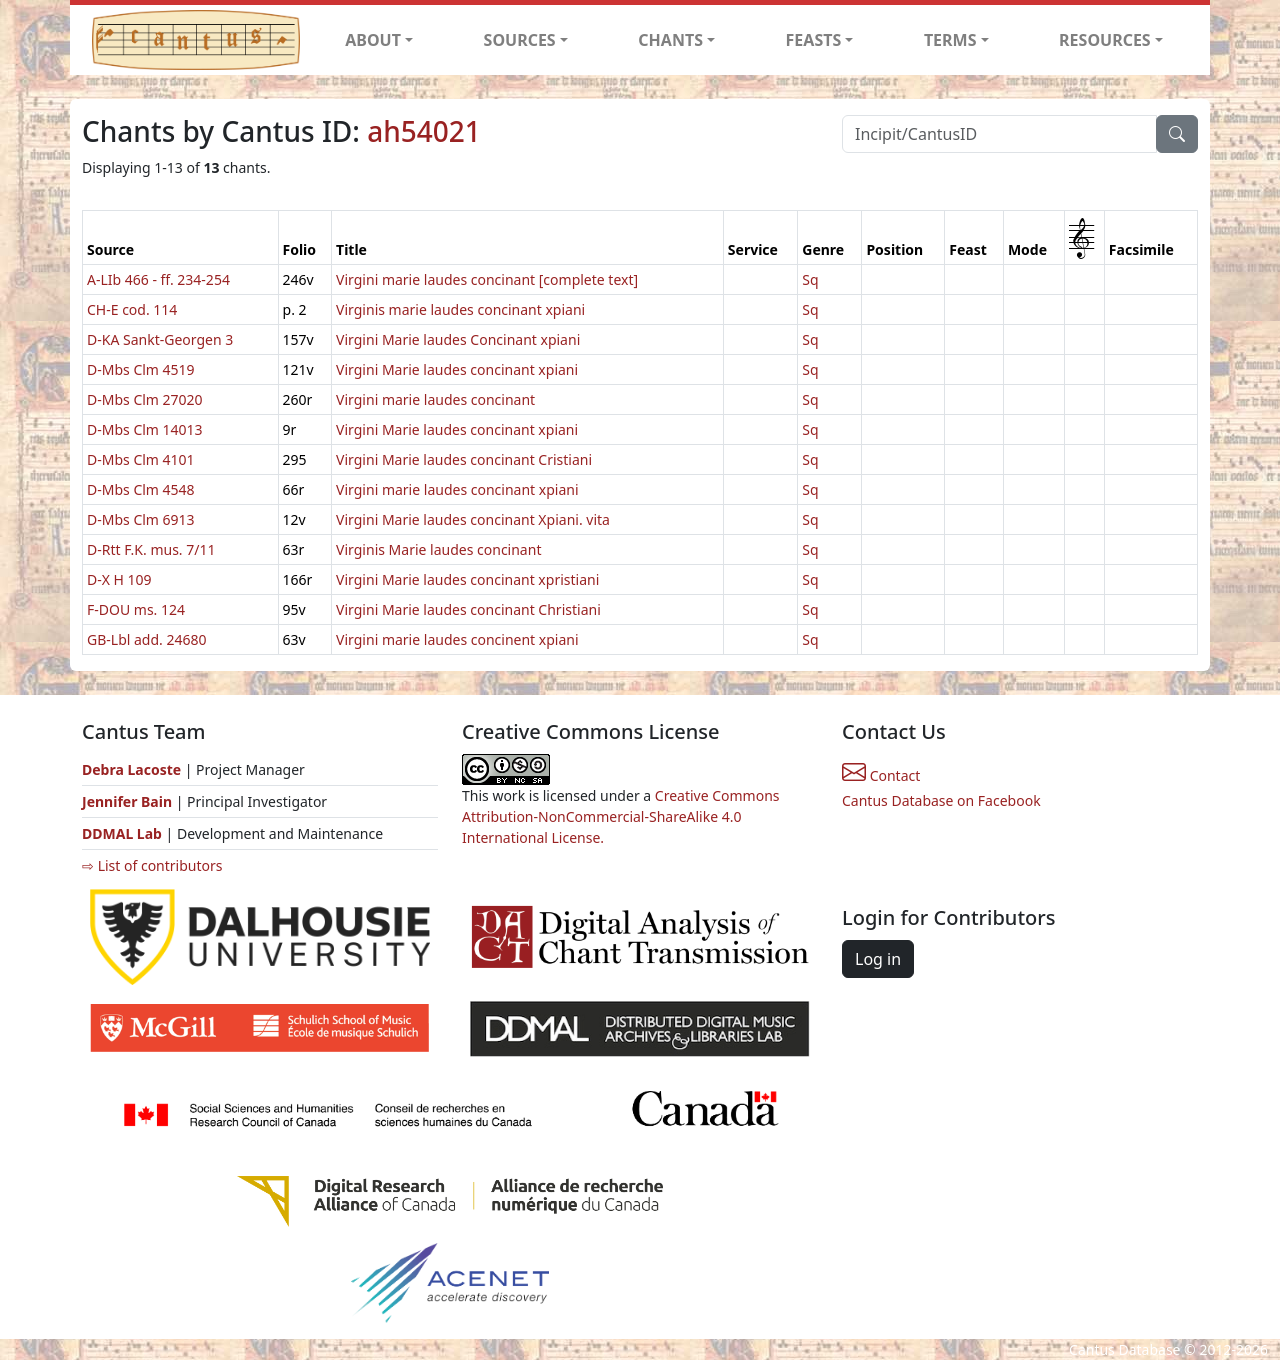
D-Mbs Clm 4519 (141, 369)
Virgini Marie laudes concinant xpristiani (467, 579)
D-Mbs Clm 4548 (141, 489)
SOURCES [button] (520, 40)
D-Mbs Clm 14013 (145, 429)
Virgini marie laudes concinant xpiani (457, 489)
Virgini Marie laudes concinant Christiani (468, 609)
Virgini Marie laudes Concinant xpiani (458, 339)
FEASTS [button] (814, 40)
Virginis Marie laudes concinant (438, 549)
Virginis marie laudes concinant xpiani (460, 309)
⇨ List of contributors (152, 865)
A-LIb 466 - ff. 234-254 (158, 279)
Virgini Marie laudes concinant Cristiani (464, 459)
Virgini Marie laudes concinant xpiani (457, 369)
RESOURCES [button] (1105, 40)
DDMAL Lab (122, 833)
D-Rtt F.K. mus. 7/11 (151, 549)
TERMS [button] (950, 40)
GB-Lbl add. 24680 (147, 639)
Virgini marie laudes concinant (435, 399)
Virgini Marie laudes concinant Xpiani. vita (473, 519)
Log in (878, 959)
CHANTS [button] (670, 40)
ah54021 (424, 131)
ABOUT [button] (373, 40)
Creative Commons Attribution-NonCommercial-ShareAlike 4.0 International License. (621, 816)
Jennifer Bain (129, 801)
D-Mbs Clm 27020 (145, 399)
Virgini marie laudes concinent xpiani (457, 639)
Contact (881, 775)
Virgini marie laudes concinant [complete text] (487, 279)
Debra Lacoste (131, 769)
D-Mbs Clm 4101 (141, 459)
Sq (810, 279)
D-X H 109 (119, 579)
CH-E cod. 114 (132, 309)
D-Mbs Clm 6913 (141, 519)
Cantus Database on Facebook (941, 800)
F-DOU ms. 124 (136, 609)
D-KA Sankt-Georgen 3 (160, 339)
